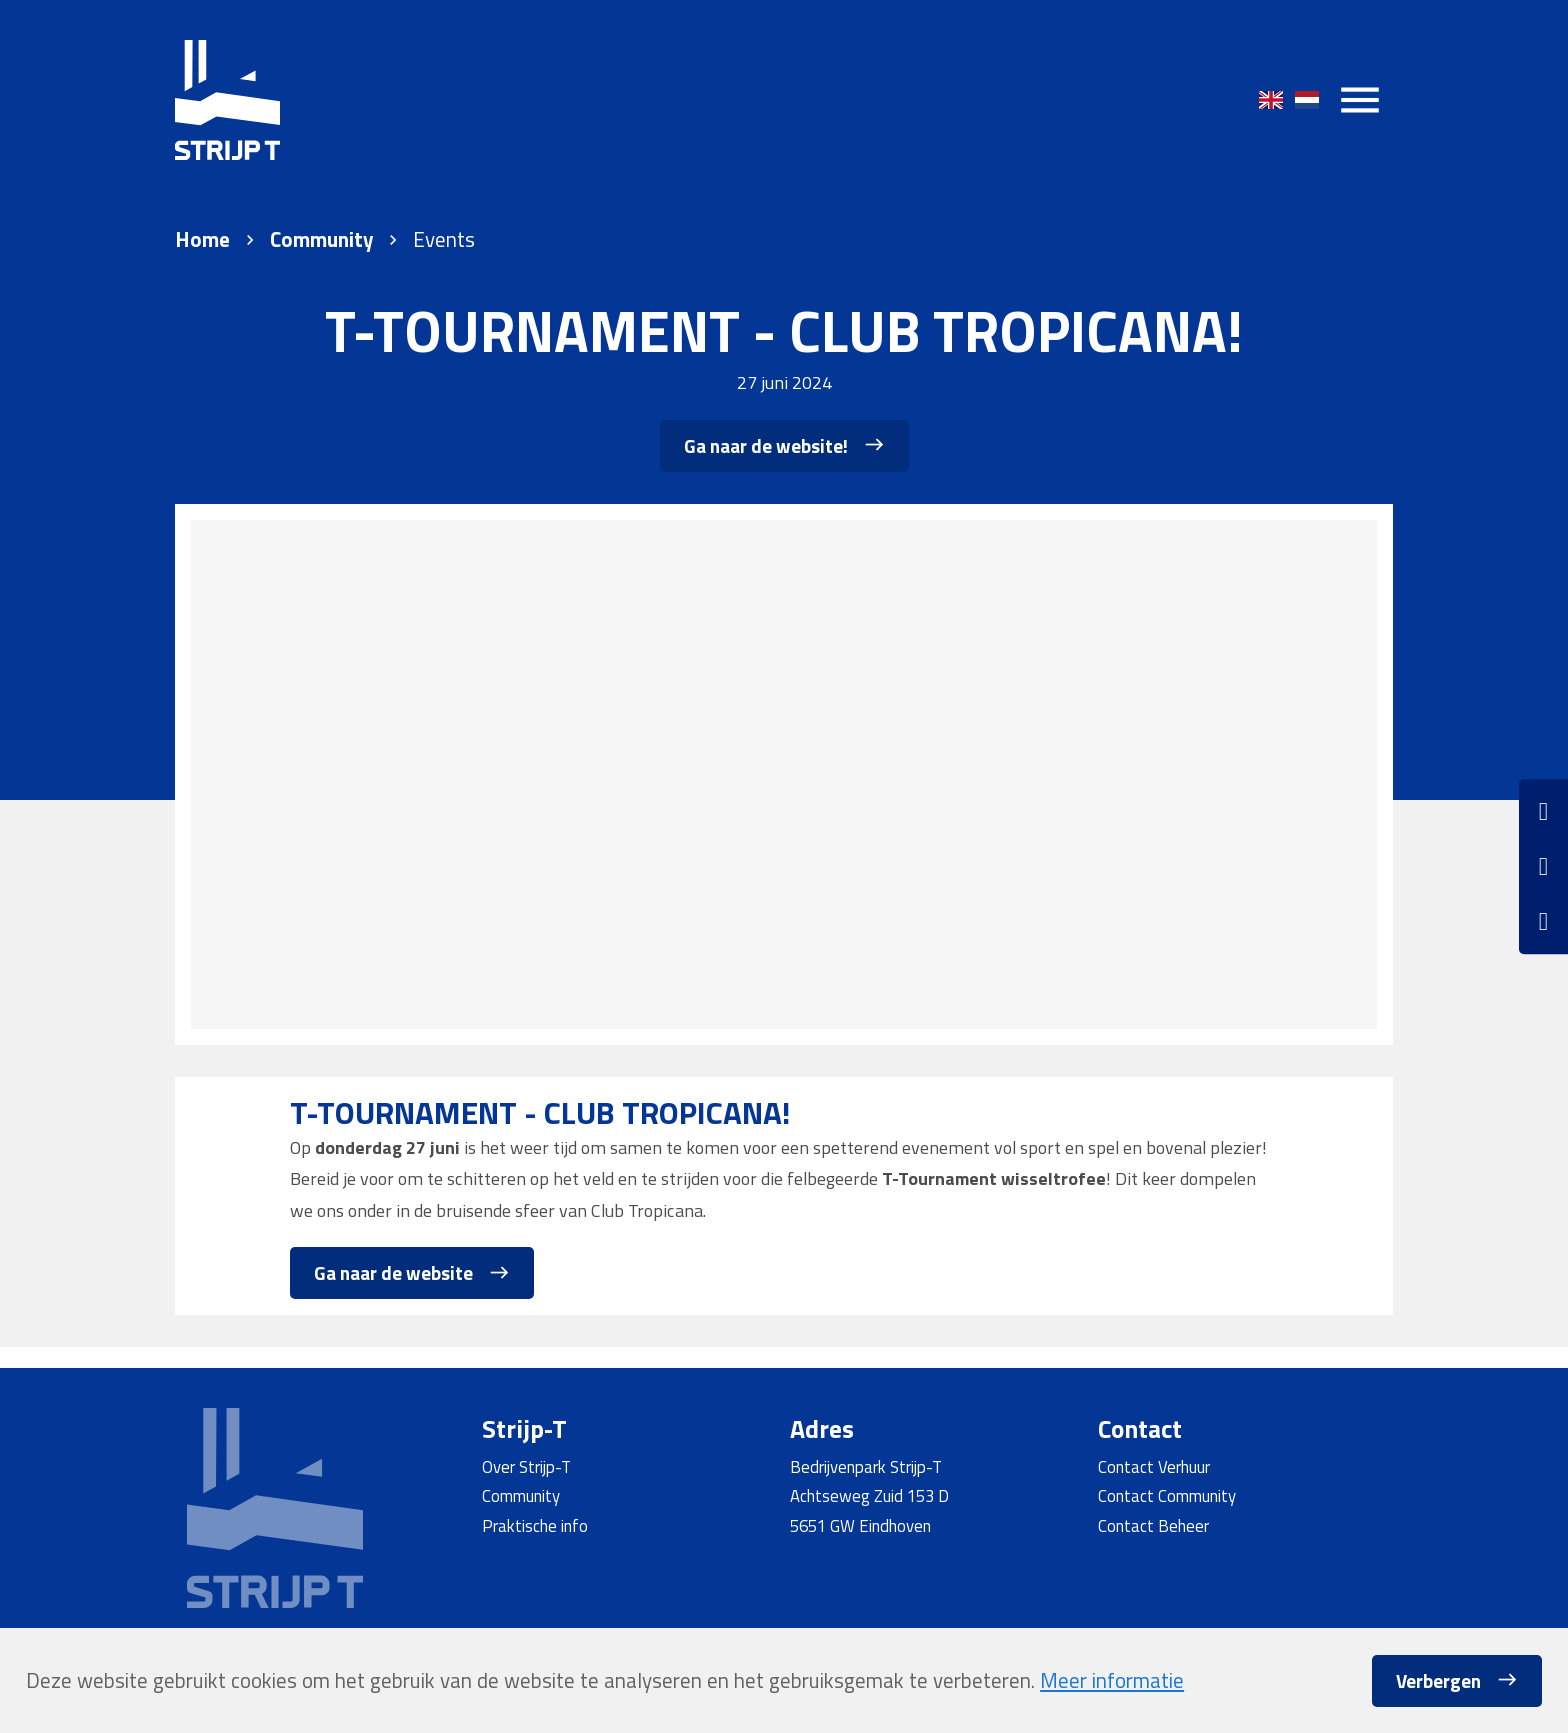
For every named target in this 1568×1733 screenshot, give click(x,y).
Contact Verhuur (1154, 1466)
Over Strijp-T (526, 1466)
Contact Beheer (1153, 1525)
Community (321, 239)
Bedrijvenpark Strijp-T (866, 1466)
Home (202, 239)
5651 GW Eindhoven (860, 1525)
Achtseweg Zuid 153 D (869, 1495)
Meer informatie (1112, 1680)
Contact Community (1167, 1495)
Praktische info (535, 1525)
